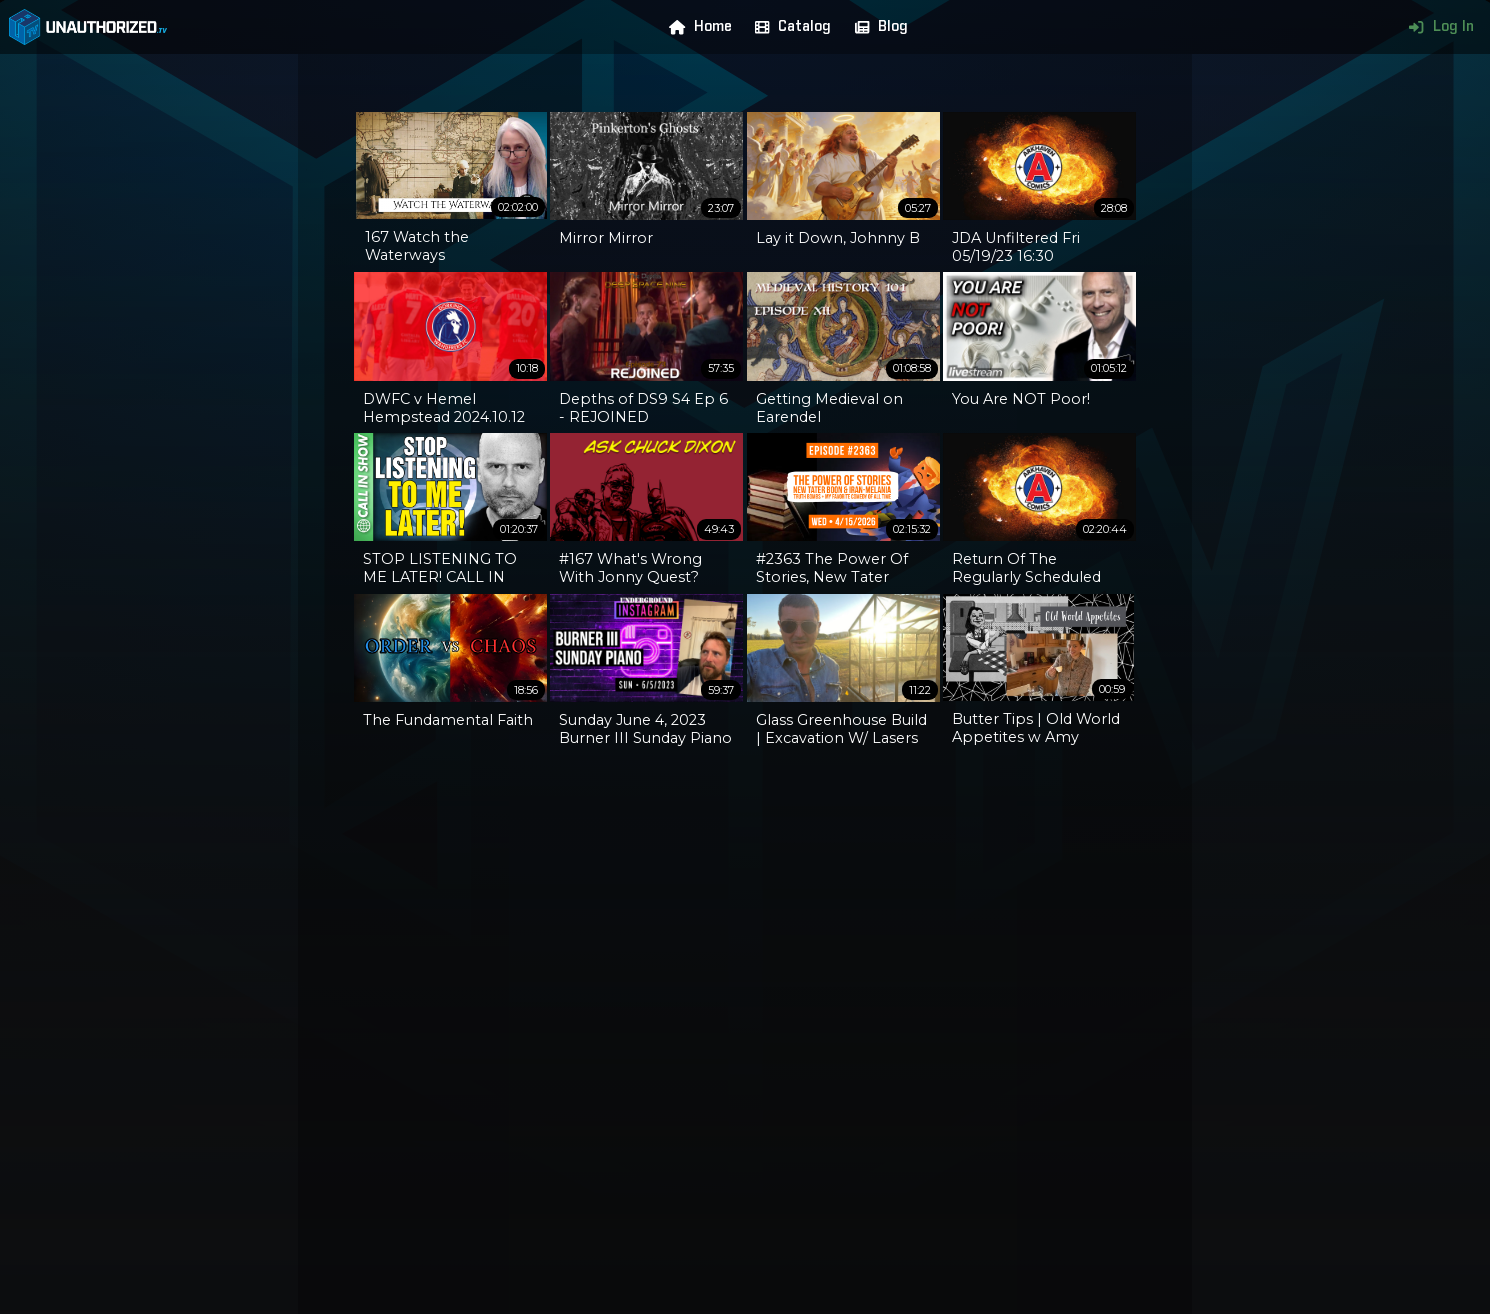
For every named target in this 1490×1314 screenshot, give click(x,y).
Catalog (788, 27)
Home (696, 27)
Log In (1436, 27)
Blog (877, 27)
